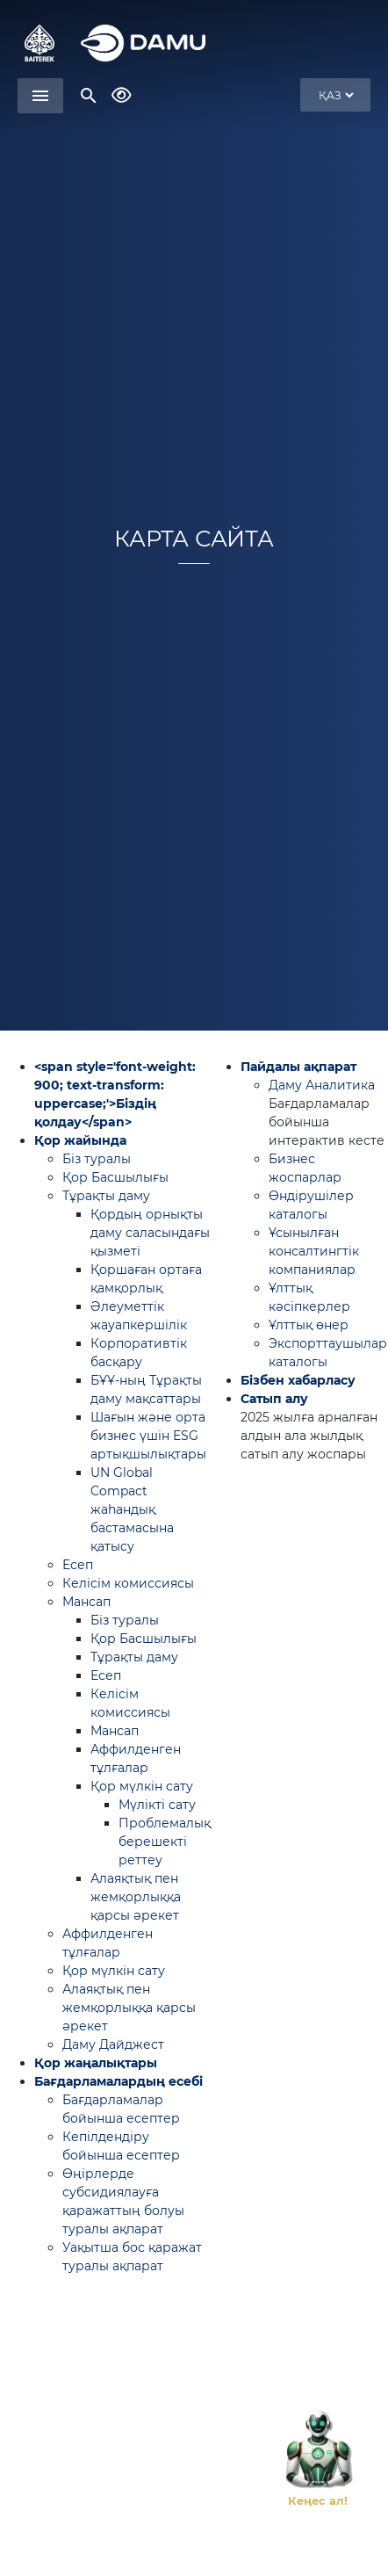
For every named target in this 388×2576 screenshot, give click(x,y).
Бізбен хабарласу (298, 1380)
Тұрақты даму (106, 1196)
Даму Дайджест (113, 2044)
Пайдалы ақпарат (298, 1067)
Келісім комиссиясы (128, 1583)
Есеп (77, 1565)
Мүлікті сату (157, 1805)
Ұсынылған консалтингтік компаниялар (314, 1251)
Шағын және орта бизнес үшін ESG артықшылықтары (148, 1435)
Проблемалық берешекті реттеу (165, 1841)
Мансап (86, 1602)
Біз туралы (96, 1159)
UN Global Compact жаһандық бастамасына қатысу (132, 1509)
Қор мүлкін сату (141, 1786)
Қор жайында (80, 1140)
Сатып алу (274, 1399)
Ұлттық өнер (308, 1325)
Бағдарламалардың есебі (118, 2081)
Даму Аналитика (322, 1085)
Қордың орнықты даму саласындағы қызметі (150, 1232)
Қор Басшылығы (115, 1177)
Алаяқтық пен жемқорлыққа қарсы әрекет (135, 1896)
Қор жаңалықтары (95, 2063)
